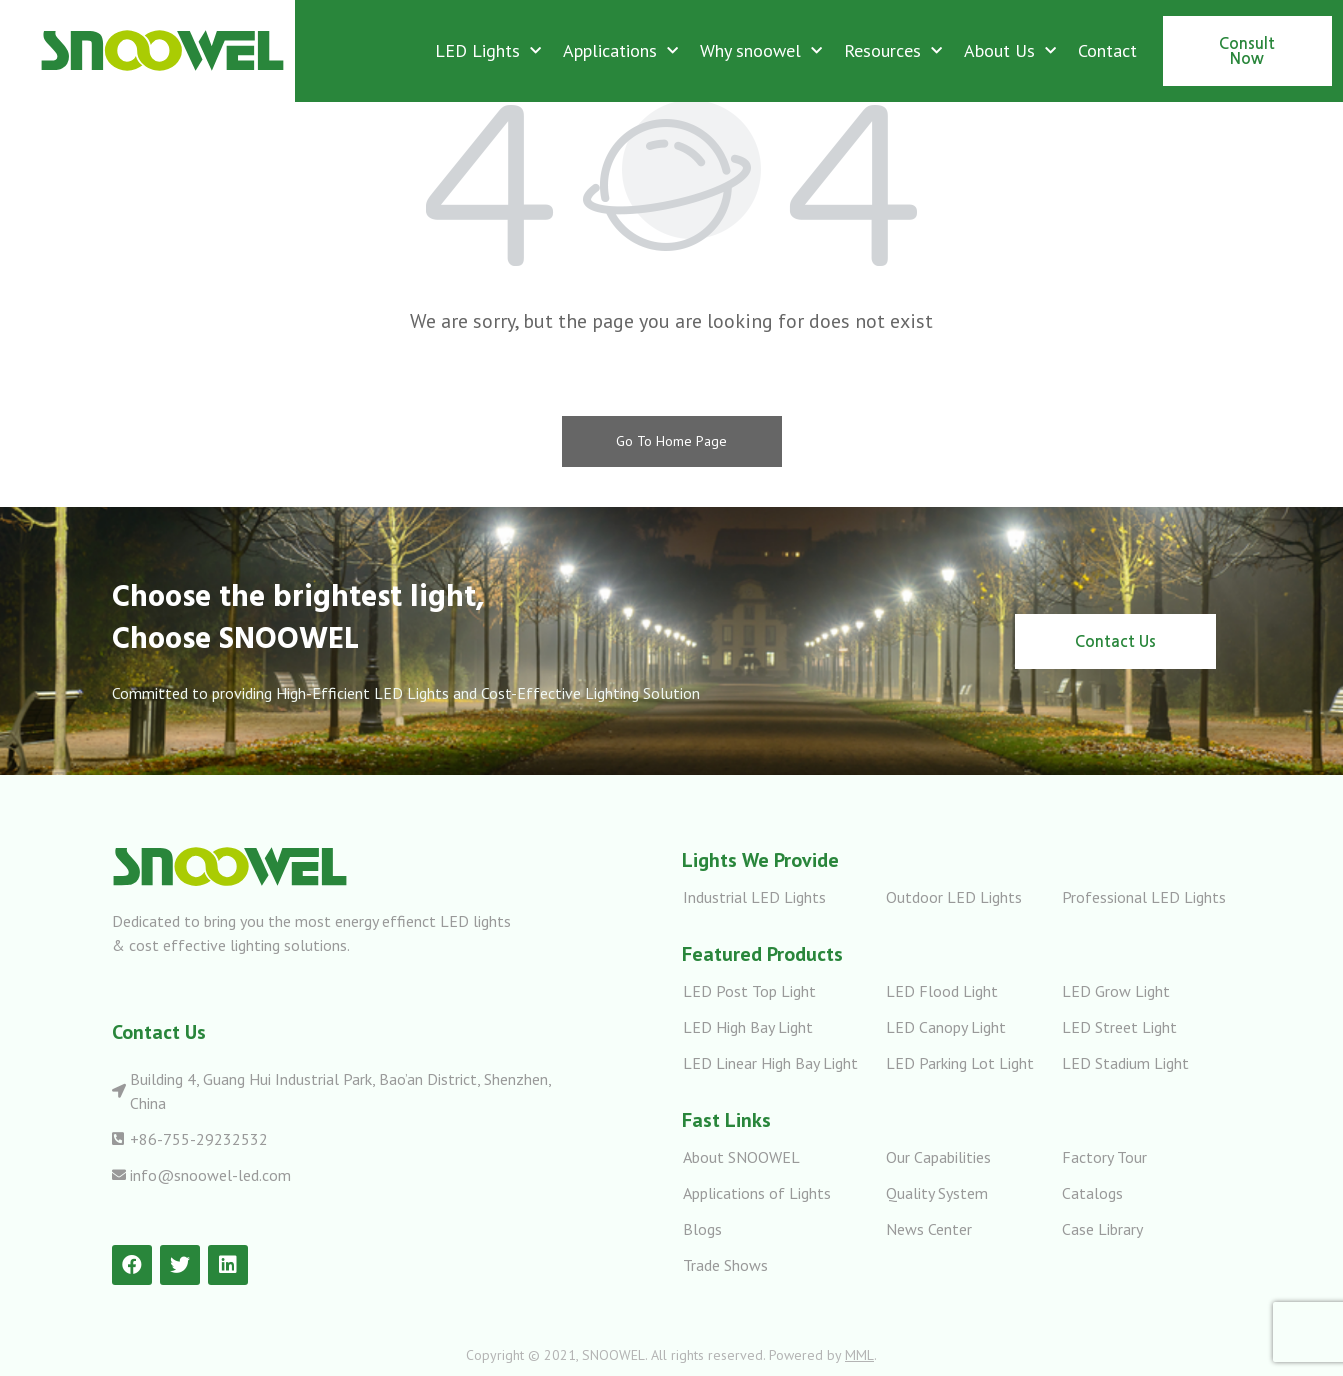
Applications (620, 51)
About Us (1010, 51)
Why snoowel (761, 51)
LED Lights (488, 51)
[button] (1247, 51)
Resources (893, 51)
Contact (1107, 50)
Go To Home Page (671, 441)
